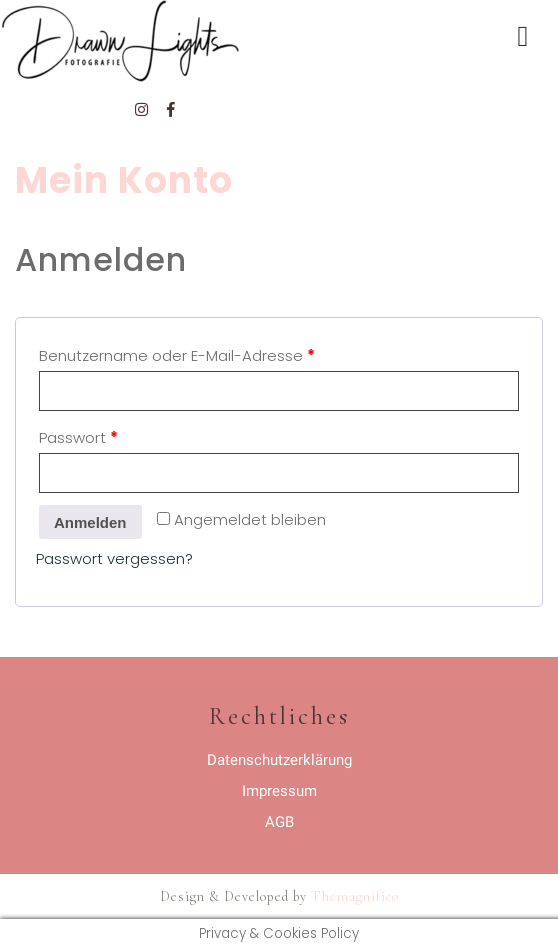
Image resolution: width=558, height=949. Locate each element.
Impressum (279, 791)
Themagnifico (353, 896)
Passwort (78, 437)
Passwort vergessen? (114, 558)
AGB (279, 822)
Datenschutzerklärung (279, 760)
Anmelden (90, 522)
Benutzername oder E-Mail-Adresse (177, 355)
